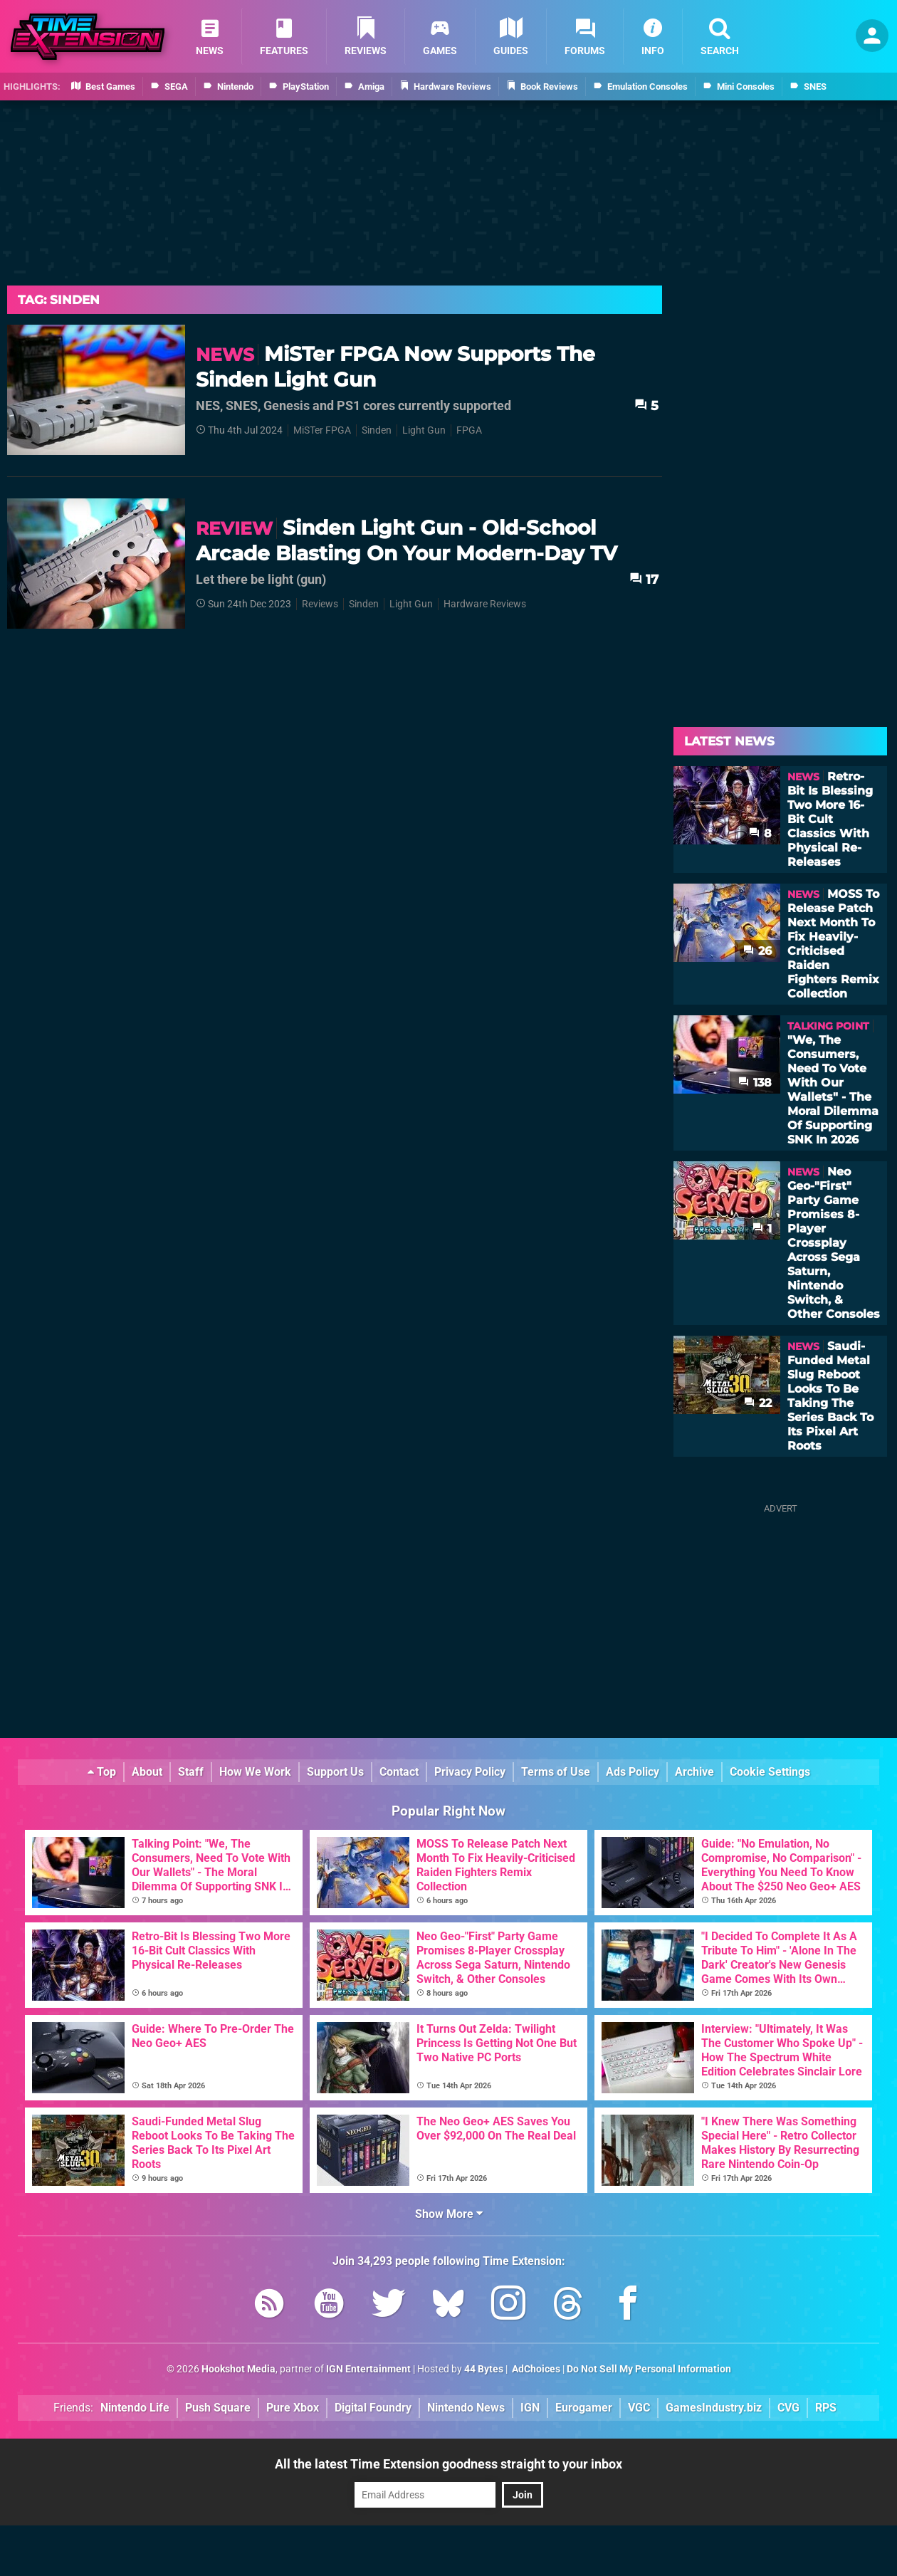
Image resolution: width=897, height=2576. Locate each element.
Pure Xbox (292, 2407)
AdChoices (535, 2369)
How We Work (255, 1772)
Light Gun (424, 430)
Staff (191, 1772)
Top (102, 1772)
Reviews (320, 604)
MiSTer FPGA (322, 430)
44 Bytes (483, 2369)
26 (757, 951)
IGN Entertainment (368, 2369)
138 (755, 1082)
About (147, 1772)
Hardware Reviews (485, 604)
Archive (694, 1772)
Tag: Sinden (59, 300)
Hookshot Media (238, 2369)
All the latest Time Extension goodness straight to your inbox (448, 2463)
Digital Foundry (373, 2407)
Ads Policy (632, 1772)
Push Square (218, 2407)
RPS (825, 2407)
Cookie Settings (770, 1772)
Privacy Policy (469, 1772)
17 (644, 579)
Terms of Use (555, 1772)
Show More (449, 2214)
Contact (399, 1772)
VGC (639, 2407)
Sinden (377, 430)
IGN (530, 2407)
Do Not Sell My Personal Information (649, 2369)
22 (758, 1403)
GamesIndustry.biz (714, 2407)
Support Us (335, 1772)
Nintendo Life (134, 2407)
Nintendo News (466, 2407)
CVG (788, 2407)
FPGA (469, 430)
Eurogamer (583, 2407)
